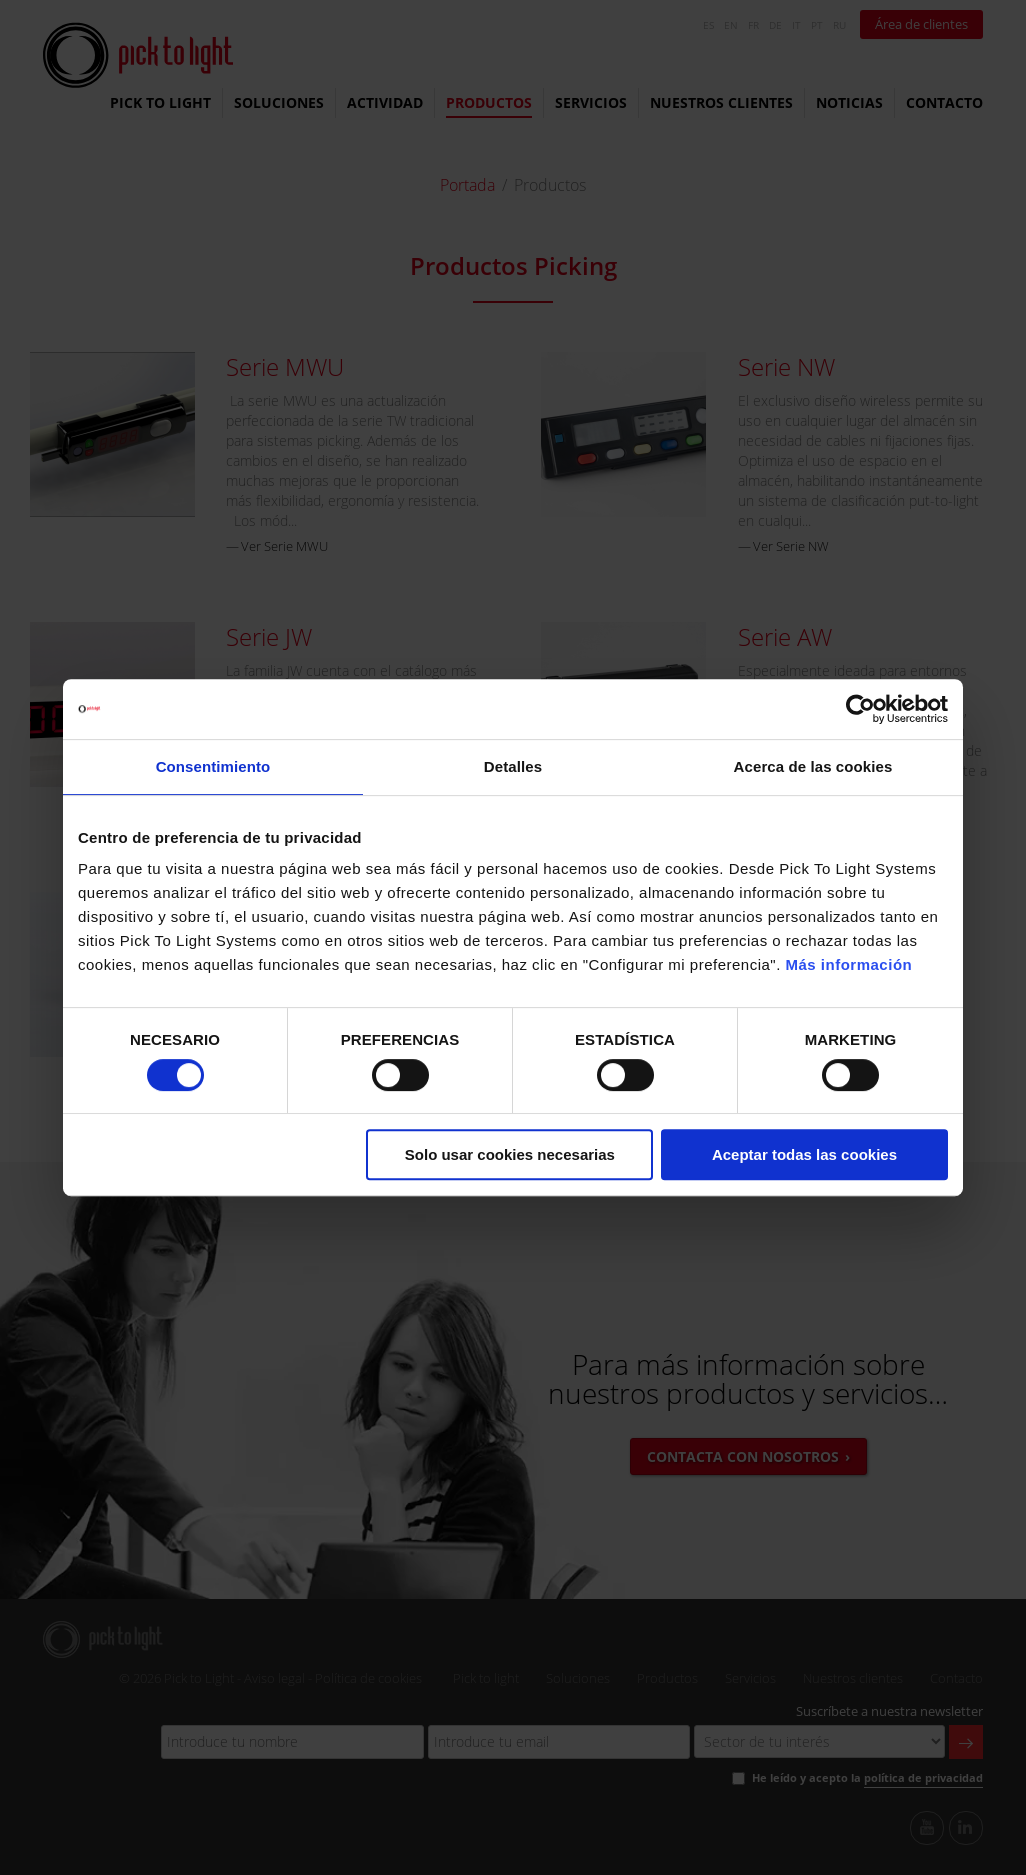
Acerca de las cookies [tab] (813, 766)
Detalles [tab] (513, 766)
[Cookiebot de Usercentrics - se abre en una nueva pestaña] (860, 709)
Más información (849, 964)
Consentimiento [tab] (213, 766)
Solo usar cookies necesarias (510, 1154)
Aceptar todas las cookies (804, 1154)
